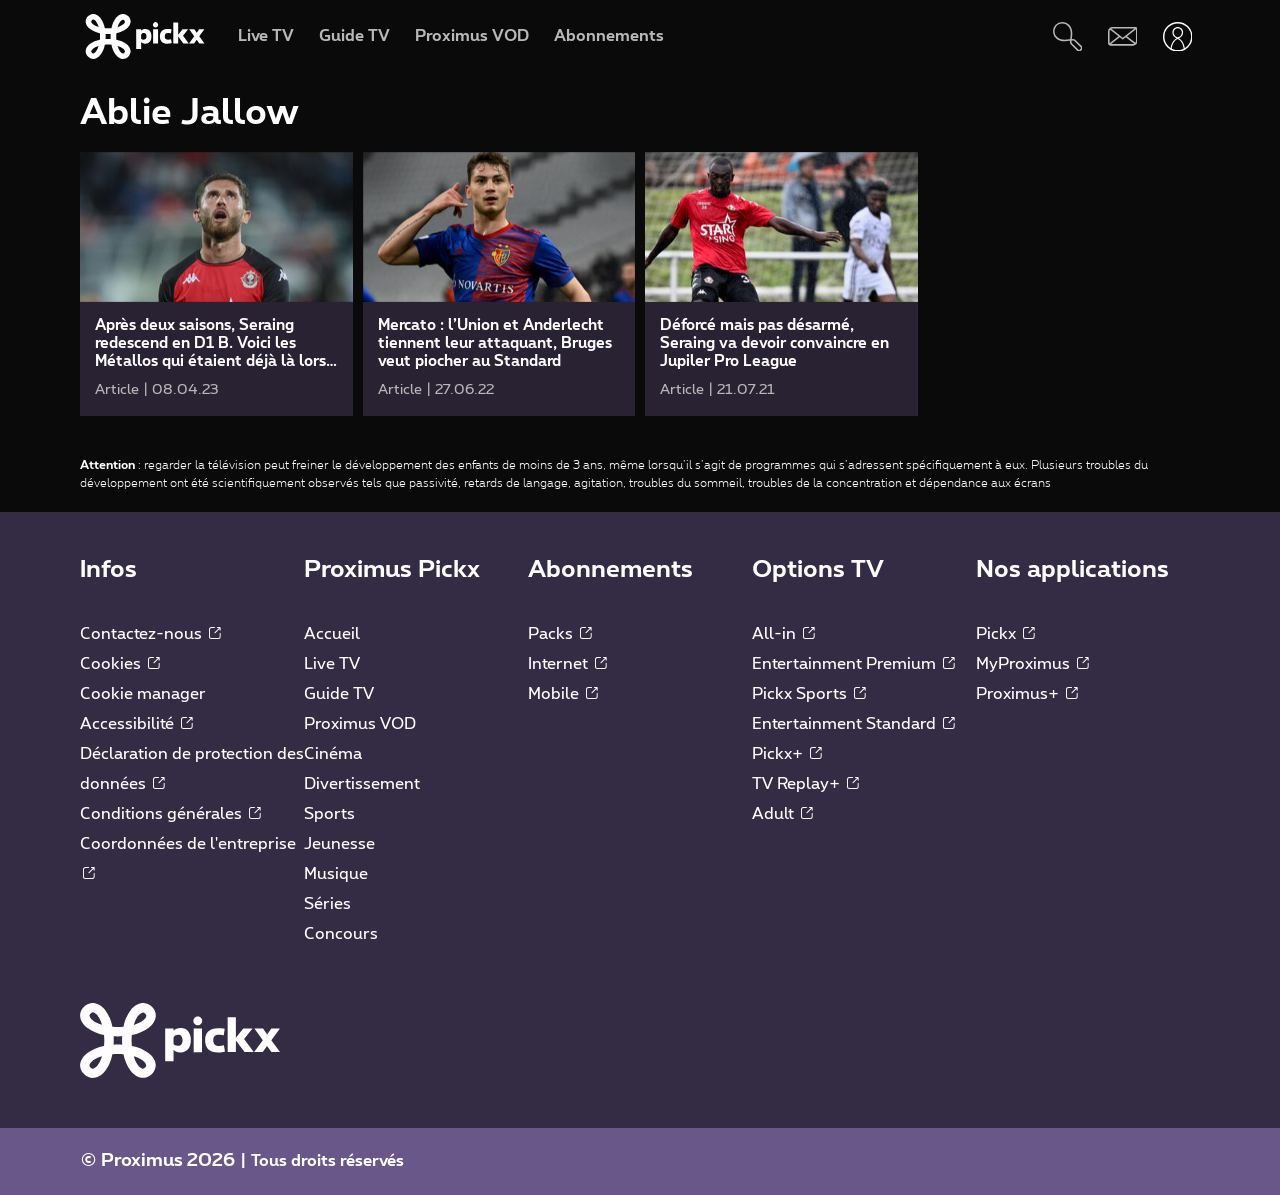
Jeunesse (339, 844)
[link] (216, 284)
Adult (782, 814)
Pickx (1005, 634)
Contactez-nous (150, 634)
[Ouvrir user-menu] (1177, 36)
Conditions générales (170, 814)
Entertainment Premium (853, 664)
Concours (341, 934)
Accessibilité (136, 724)
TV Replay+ (805, 784)
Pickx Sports (809, 694)
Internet (567, 664)
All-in (783, 634)
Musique (336, 874)
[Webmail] (1122, 36)
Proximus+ (1027, 694)
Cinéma (333, 754)
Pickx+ (787, 754)
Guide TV (339, 694)
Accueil (332, 634)
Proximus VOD (360, 724)
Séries (327, 904)
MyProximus (1032, 664)
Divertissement (362, 784)
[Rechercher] (1067, 36)
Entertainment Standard (853, 724)
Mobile (563, 694)
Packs (560, 634)
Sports (329, 814)
